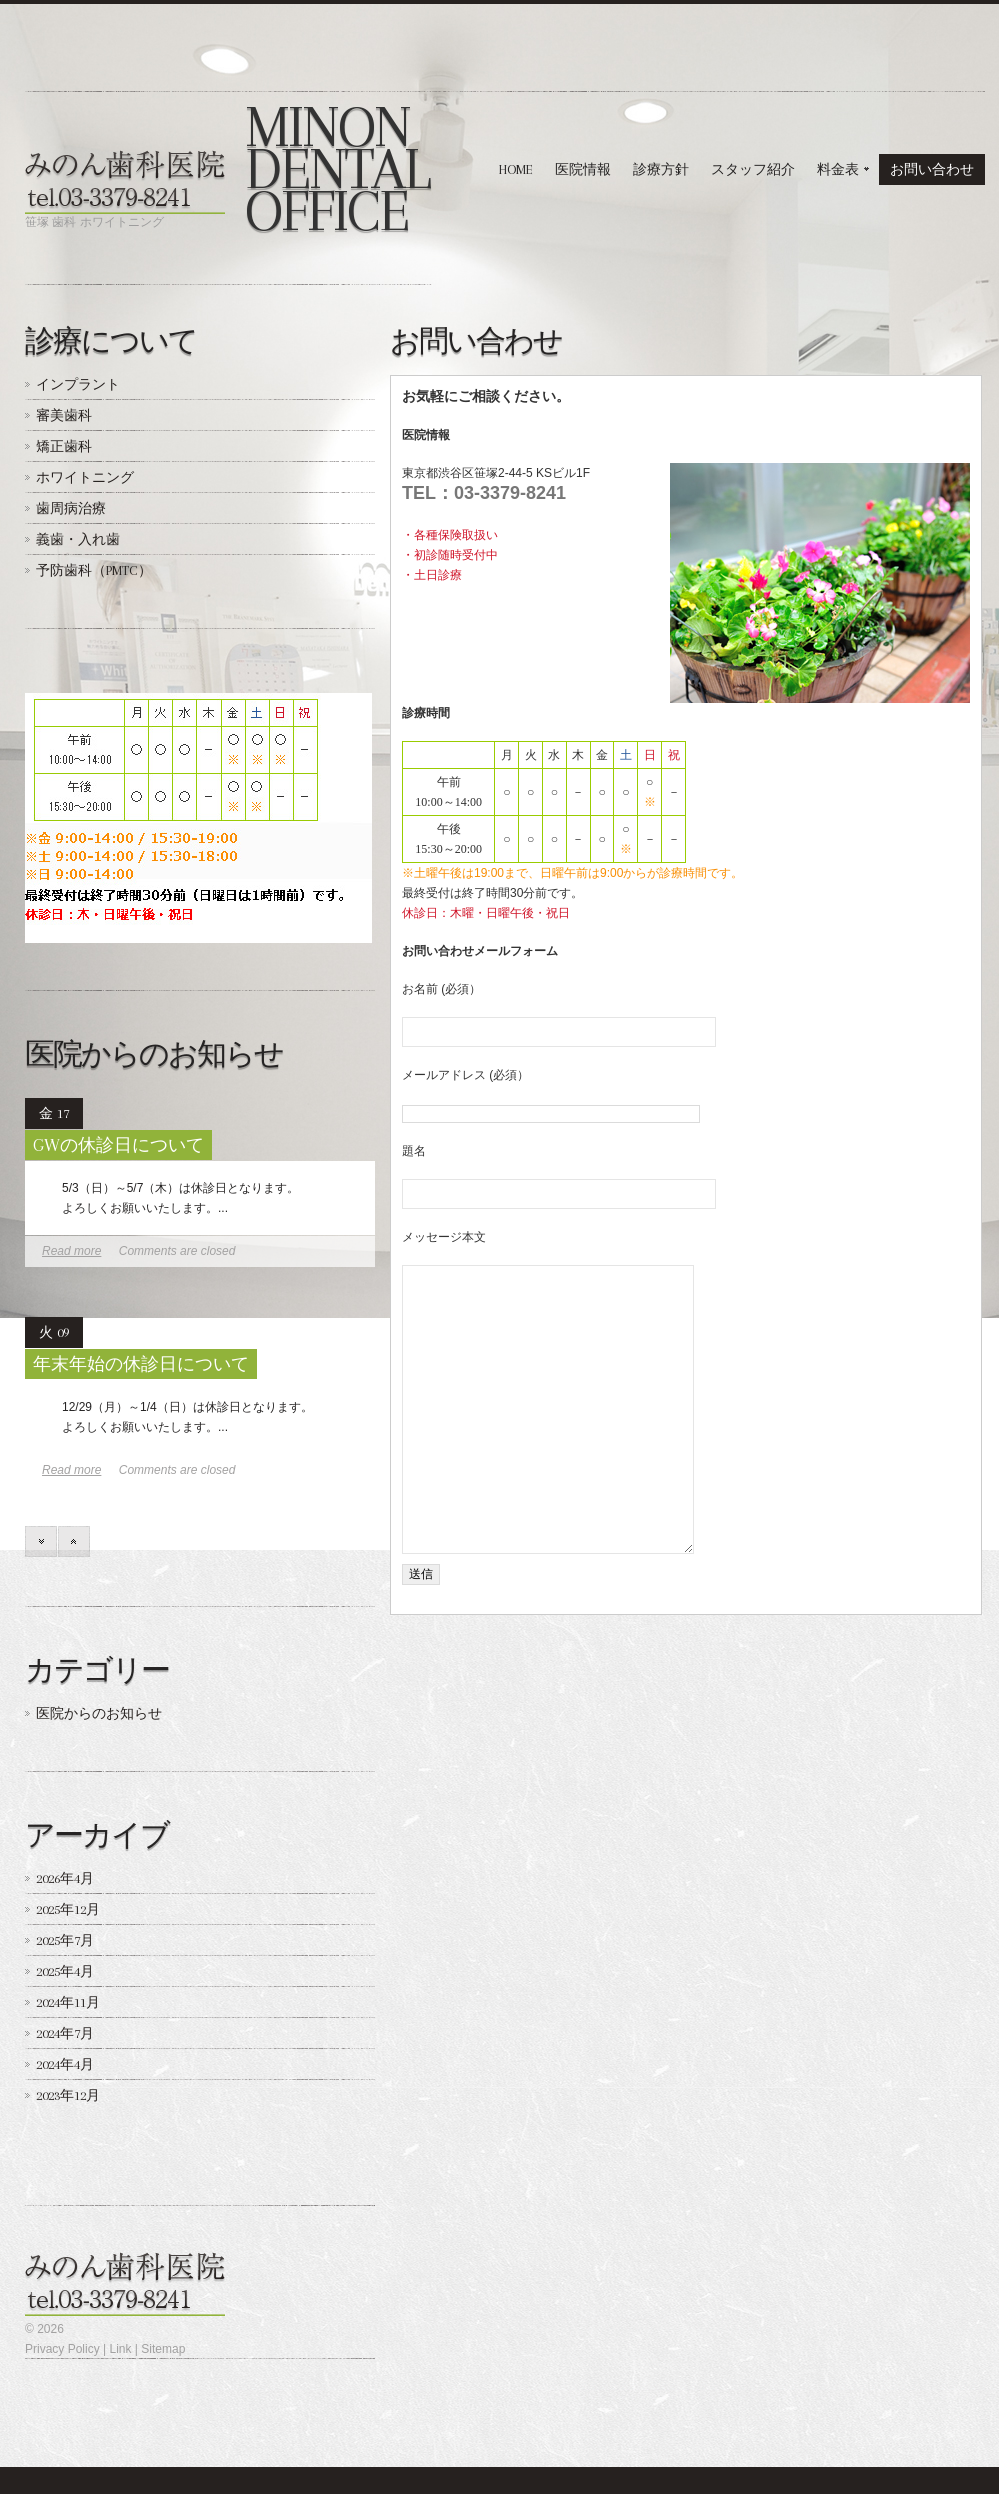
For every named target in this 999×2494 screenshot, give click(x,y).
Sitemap (163, 2349)
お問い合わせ (932, 169)
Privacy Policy (62, 2349)
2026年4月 (65, 1878)
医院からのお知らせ (99, 1713)
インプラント (78, 384)
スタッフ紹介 (753, 169)
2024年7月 (65, 2033)
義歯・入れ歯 (78, 539)
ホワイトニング (85, 477)
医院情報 (583, 169)
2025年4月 (65, 1971)
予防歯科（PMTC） (94, 570)
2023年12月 (68, 2095)
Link (120, 2349)
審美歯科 (64, 415)
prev (74, 1541)
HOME (516, 169)
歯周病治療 (71, 508)
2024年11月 (68, 2002)
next (41, 1541)
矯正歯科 (64, 446)
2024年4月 (65, 2064)
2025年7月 (65, 1940)
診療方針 (661, 169)
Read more (71, 1251)
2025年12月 (68, 1909)
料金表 (837, 173)
